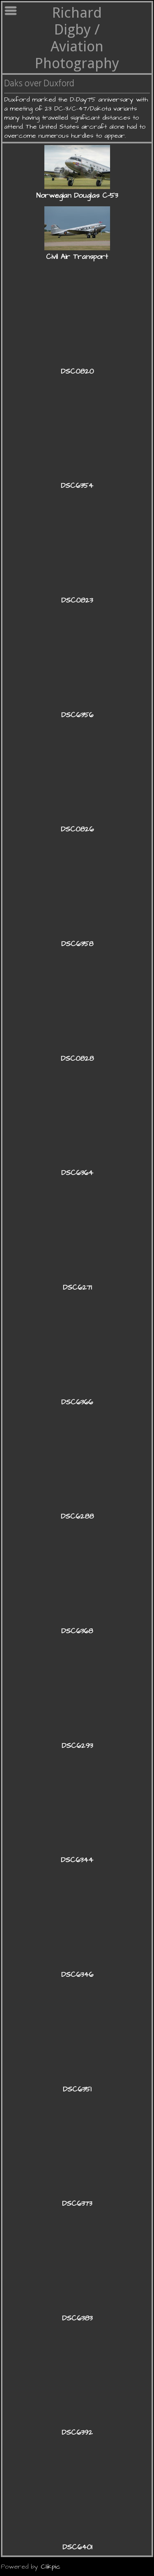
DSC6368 (77, 1631)
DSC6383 (77, 2318)
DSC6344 (77, 1860)
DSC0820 (77, 371)
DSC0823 (77, 600)
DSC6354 (77, 486)
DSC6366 (77, 1402)
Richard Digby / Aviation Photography (77, 38)
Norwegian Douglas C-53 (77, 196)
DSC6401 (77, 2547)
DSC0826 (77, 829)
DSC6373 (77, 2204)
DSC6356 (77, 715)
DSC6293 (77, 1746)
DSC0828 (77, 1059)
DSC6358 (77, 944)
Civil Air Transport (77, 257)
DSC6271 (77, 1288)
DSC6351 (77, 2089)
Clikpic (50, 2566)
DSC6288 (77, 1516)
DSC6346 (77, 1975)
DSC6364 (77, 1173)
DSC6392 (77, 2433)
